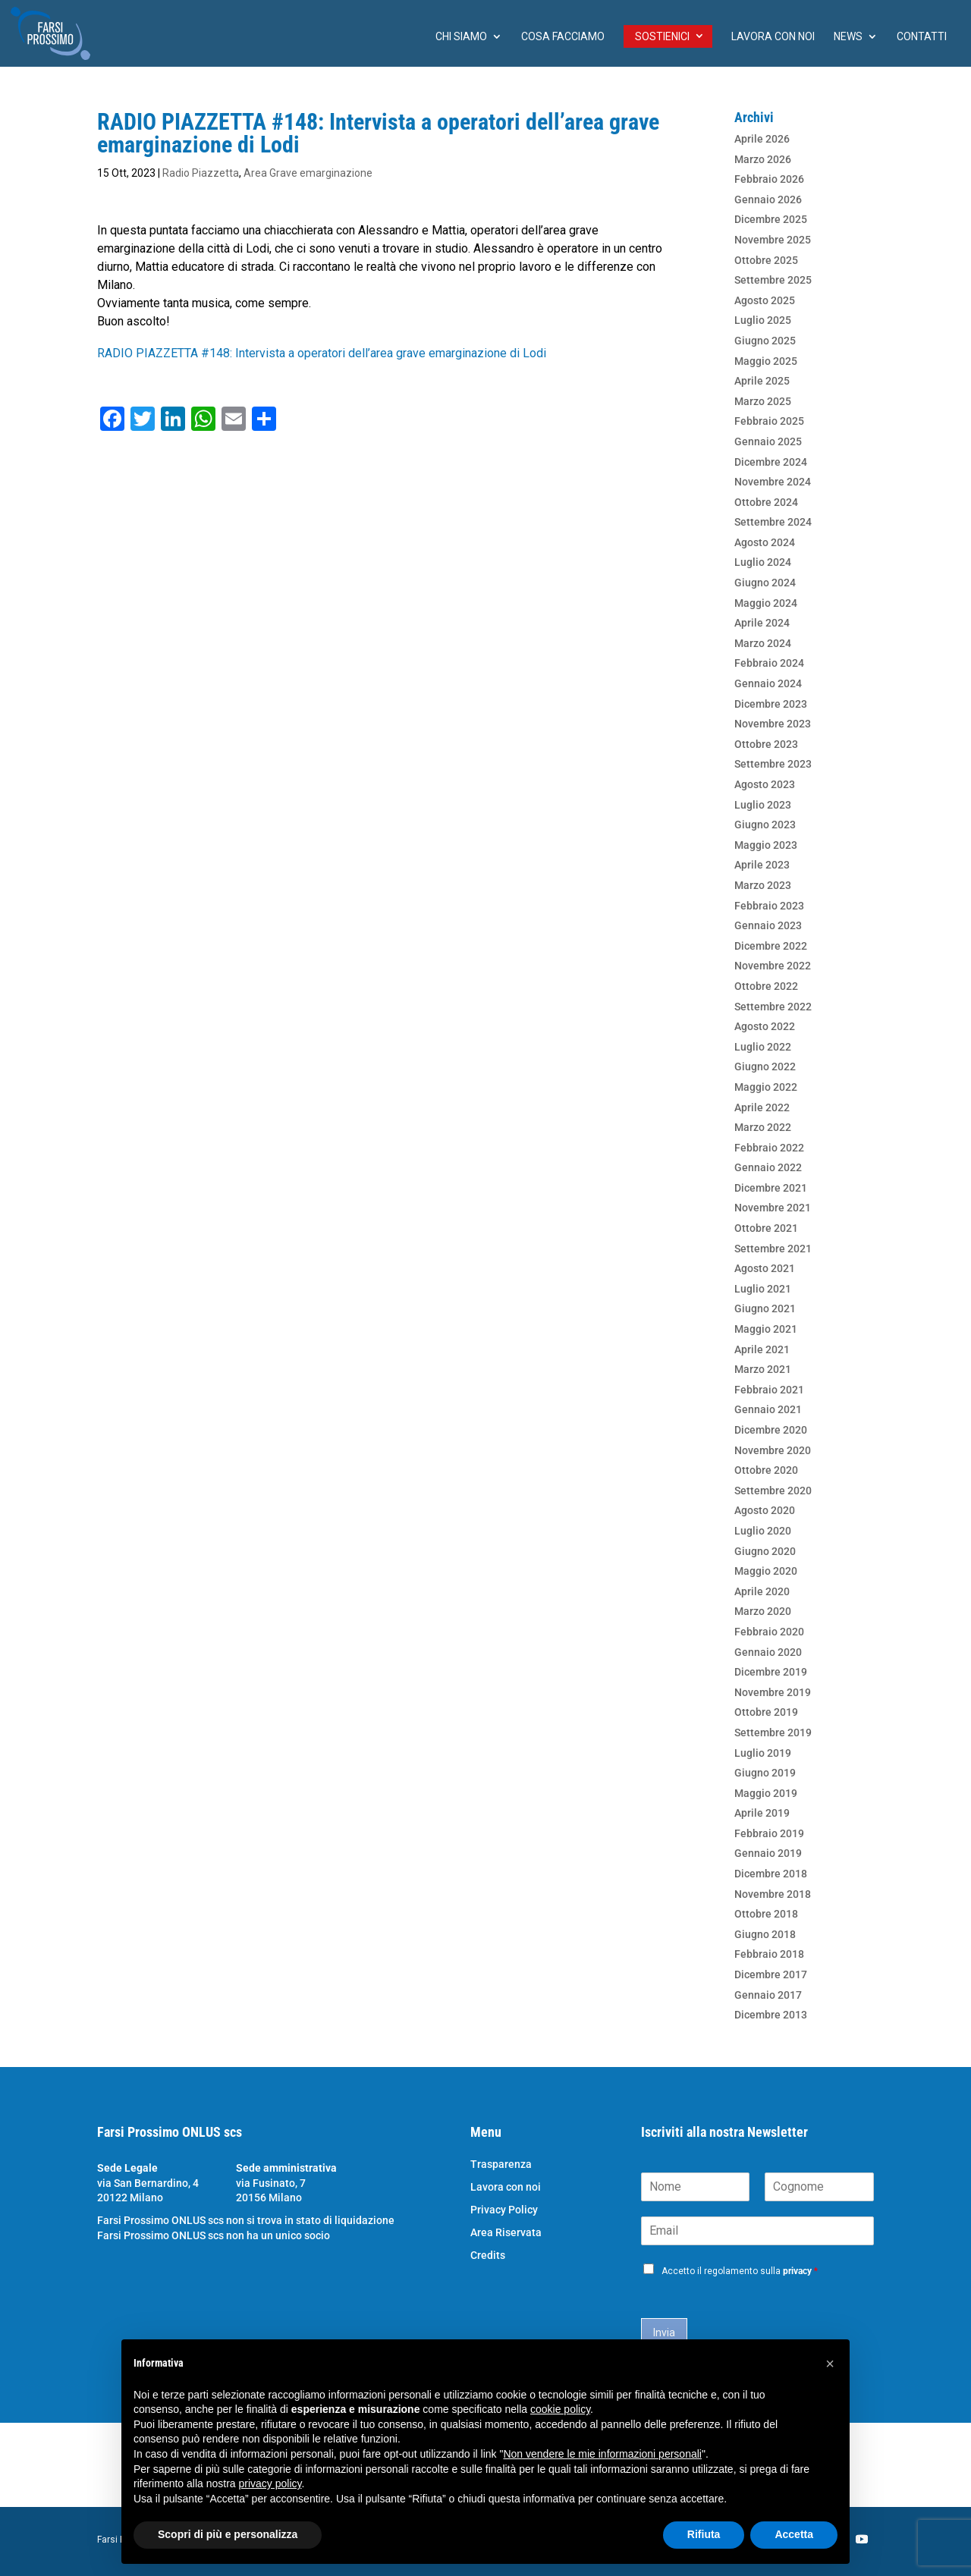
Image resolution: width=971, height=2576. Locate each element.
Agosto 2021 (764, 1268)
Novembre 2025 (772, 240)
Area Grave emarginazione (308, 173)
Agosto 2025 (764, 300)
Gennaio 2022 (768, 1167)
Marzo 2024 (762, 643)
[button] (830, 2363)
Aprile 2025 (762, 381)
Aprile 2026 (762, 139)
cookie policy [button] (560, 2409)
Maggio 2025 (765, 361)
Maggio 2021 (765, 1329)
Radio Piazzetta (200, 173)
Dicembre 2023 (770, 704)
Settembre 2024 (773, 522)
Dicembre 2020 (770, 1430)
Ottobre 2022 (766, 986)
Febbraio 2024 (769, 663)
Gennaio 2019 (768, 1853)
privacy (797, 2271)
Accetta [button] (794, 2534)
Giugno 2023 (765, 824)
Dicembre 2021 (770, 1188)
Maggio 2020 (765, 1571)
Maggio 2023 (765, 845)
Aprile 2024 (762, 623)
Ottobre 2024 (766, 502)
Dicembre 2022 (770, 946)
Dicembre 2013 (770, 2015)
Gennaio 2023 (768, 925)
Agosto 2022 (764, 1026)
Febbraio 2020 (769, 1632)
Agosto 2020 (764, 1510)
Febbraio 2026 (769, 179)
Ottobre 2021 (766, 1228)
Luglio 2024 (762, 562)
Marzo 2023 (762, 885)
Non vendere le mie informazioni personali (602, 2454)
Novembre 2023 (772, 724)
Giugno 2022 (765, 1066)
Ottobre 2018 (766, 1914)
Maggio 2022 (765, 1087)
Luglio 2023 (762, 805)
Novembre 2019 (772, 1692)
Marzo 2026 (762, 159)
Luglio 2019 (762, 1753)
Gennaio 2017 (768, 1995)
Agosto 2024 (764, 542)
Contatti (922, 36)
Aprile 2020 (762, 1591)
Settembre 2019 (773, 1732)
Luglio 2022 (762, 1047)
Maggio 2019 (765, 1793)
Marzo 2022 (762, 1127)
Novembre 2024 (772, 482)
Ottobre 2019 (766, 1712)
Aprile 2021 (762, 1349)
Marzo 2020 (762, 1611)
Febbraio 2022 (769, 1148)
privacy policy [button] (270, 2483)
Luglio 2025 (762, 320)
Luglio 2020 (762, 1531)
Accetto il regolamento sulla (739, 2271)
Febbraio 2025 (769, 421)
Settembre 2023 (773, 764)
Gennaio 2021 (768, 1409)
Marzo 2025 (762, 401)
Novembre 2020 (772, 1450)
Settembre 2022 (773, 1007)
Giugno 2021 (765, 1308)
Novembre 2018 (772, 1894)
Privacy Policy (504, 2210)
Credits (487, 2255)
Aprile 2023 (762, 865)
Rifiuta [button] (704, 2534)
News (848, 36)
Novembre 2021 (772, 1208)
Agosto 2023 (764, 784)
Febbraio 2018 (769, 1954)
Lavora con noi (773, 36)
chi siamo (461, 36)
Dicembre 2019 (770, 1672)
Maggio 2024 (765, 603)
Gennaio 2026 (768, 199)
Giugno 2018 (765, 1934)
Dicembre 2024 (770, 462)
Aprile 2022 (762, 1107)
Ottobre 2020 (766, 1470)
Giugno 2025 (765, 341)
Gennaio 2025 (768, 441)
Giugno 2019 (765, 1773)
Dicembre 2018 (770, 1874)
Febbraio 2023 (769, 906)
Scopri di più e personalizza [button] (227, 2534)
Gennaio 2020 (768, 1652)
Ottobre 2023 (766, 744)
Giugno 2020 (765, 1551)
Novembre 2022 (772, 966)
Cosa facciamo (563, 36)
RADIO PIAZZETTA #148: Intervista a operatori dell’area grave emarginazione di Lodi (321, 353)
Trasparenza (501, 2164)
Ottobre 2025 (766, 260)
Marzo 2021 (762, 1369)
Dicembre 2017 (770, 1974)
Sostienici (662, 36)
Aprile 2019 (762, 1813)
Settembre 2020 (773, 1490)
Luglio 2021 (762, 1289)
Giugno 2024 (765, 582)
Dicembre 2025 (770, 219)
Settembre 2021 (773, 1248)
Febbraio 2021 (769, 1390)
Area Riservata (506, 2232)
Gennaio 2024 (768, 683)
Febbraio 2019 (769, 1833)
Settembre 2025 (773, 280)
